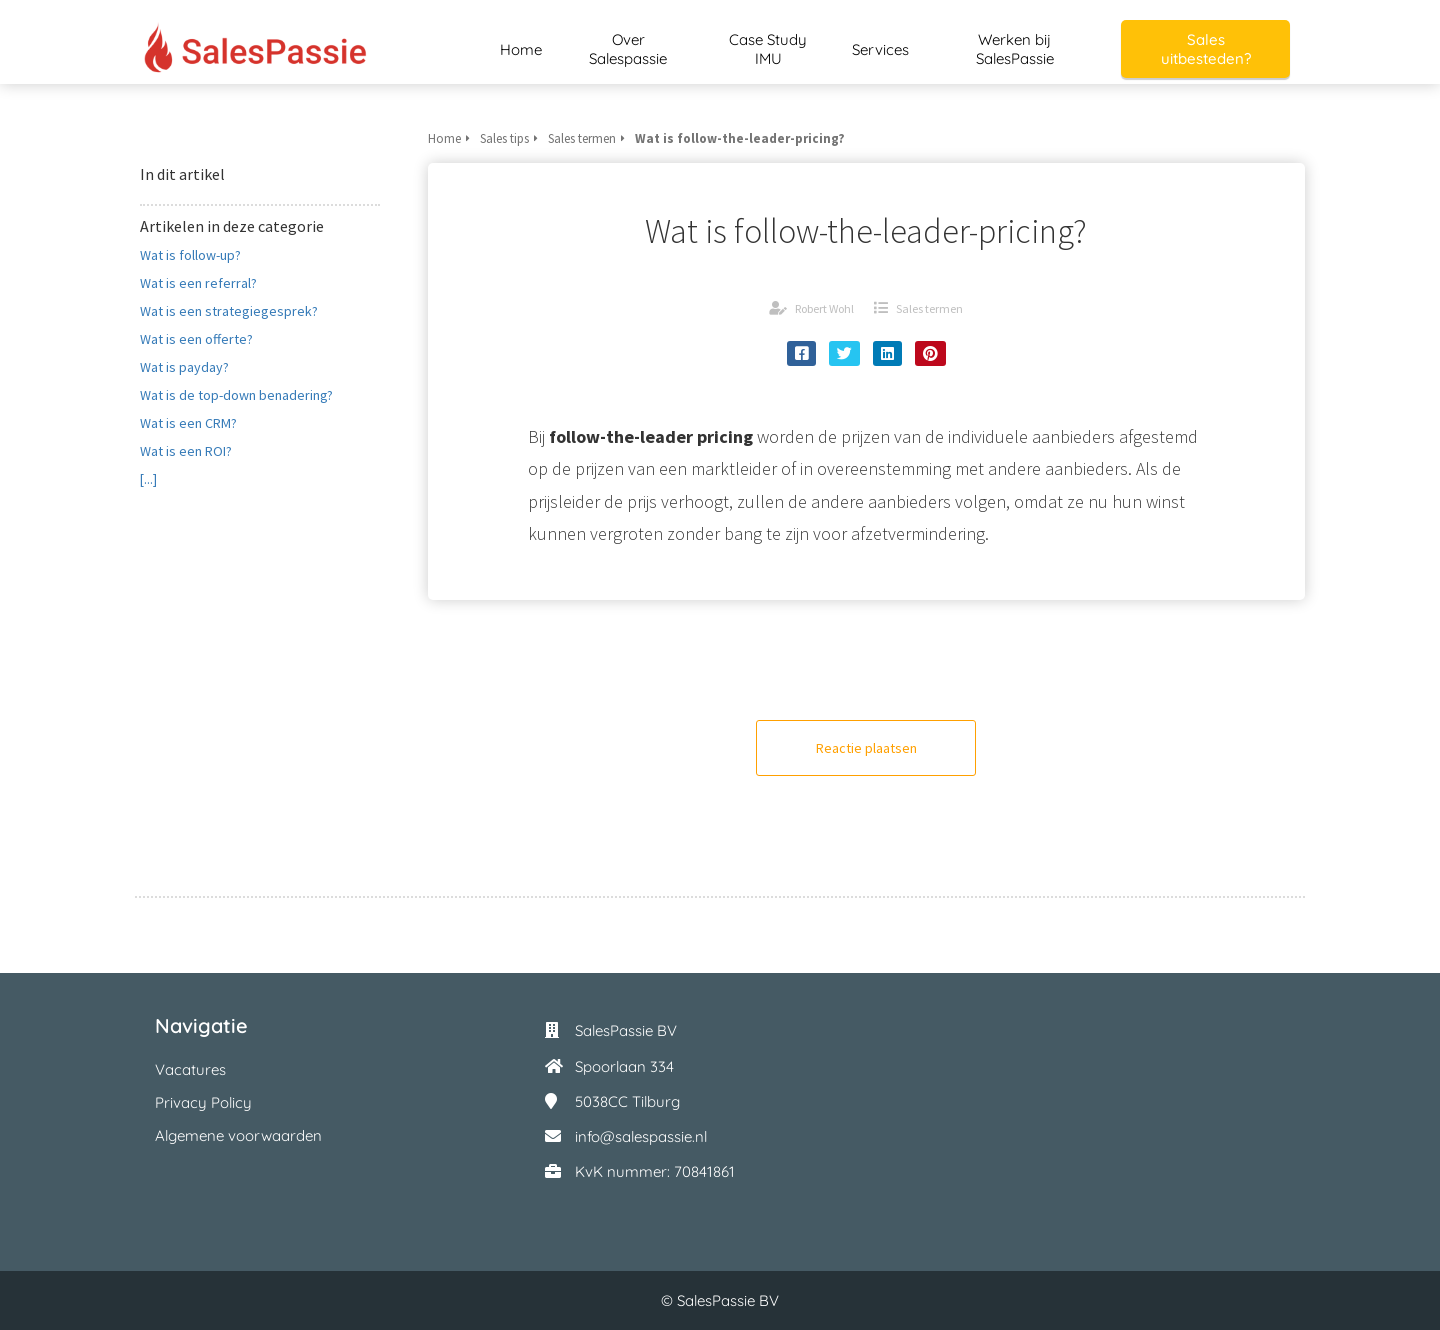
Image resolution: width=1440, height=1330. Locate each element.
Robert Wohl (824, 308)
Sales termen (929, 308)
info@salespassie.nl (641, 1136)
